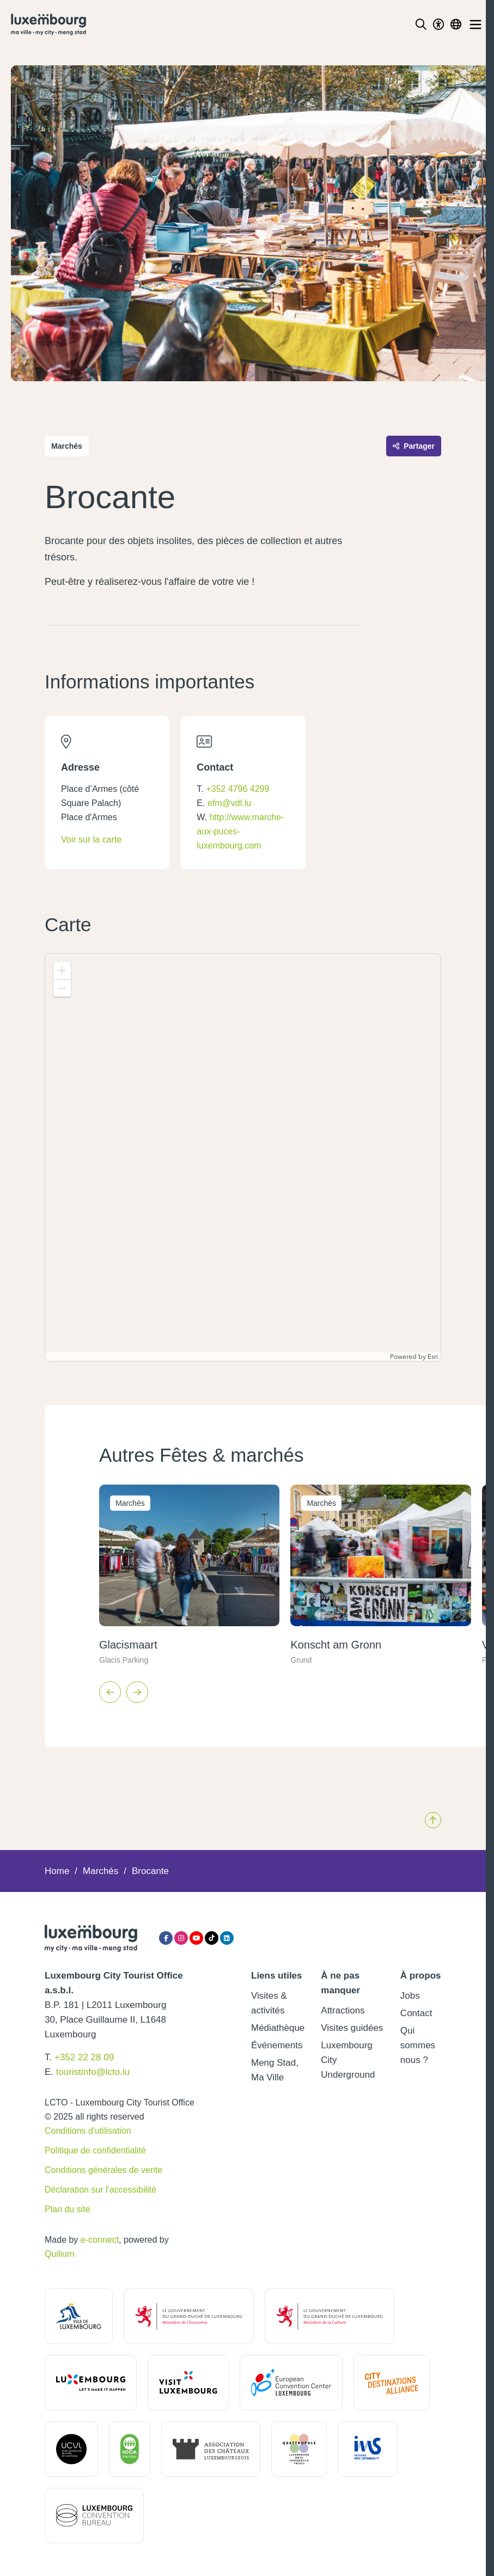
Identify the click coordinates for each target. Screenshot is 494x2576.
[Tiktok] (211, 1938)
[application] (243, 1157)
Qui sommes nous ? (417, 2045)
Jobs (410, 1996)
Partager (414, 446)
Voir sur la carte (91, 839)
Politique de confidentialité (95, 2150)
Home (57, 1871)
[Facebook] (166, 1938)
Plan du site (67, 2209)
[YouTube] (196, 1938)
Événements (277, 2045)
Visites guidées (352, 2028)
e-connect (100, 2239)
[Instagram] (181, 1938)
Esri (433, 1356)
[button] (62, 970)
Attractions (342, 2010)
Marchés (100, 1871)
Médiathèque (277, 2028)
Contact (416, 2013)
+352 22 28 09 (84, 2057)
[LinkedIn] (227, 1938)
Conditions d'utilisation (88, 2130)
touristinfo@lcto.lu (93, 2072)
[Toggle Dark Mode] (438, 24)
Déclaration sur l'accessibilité (100, 2189)
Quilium (59, 2253)
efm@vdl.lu (229, 803)
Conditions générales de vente (103, 2170)
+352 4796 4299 (237, 788)
